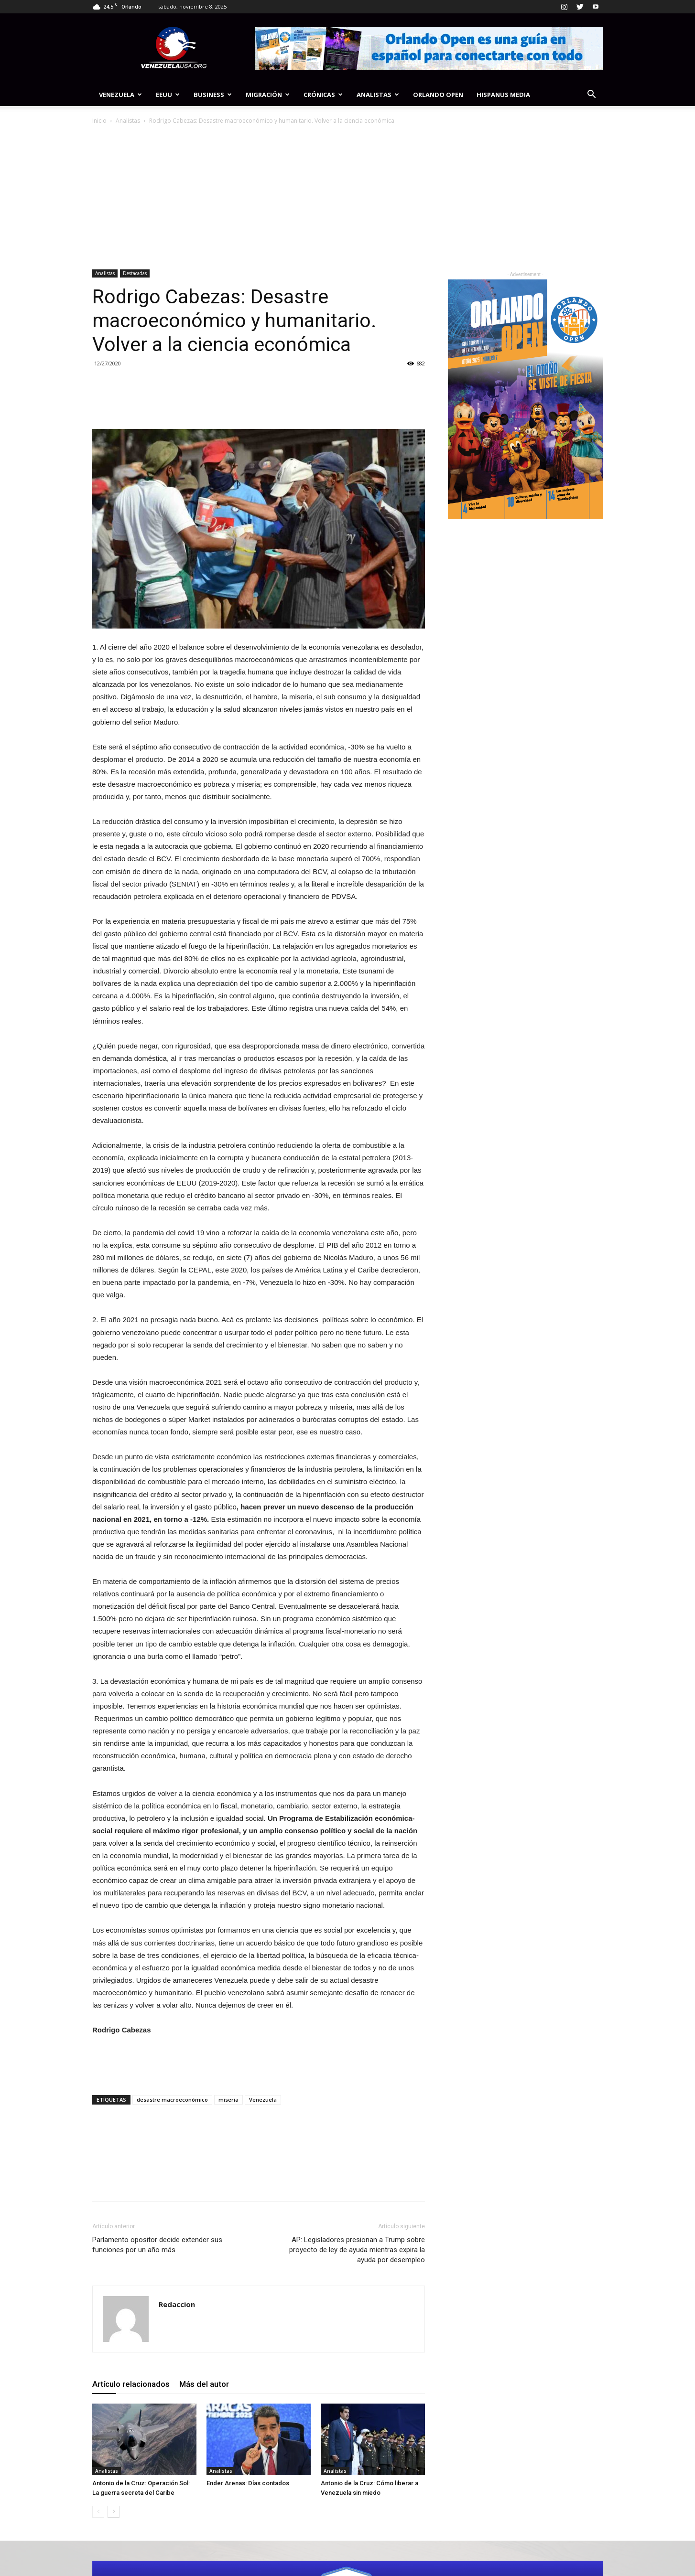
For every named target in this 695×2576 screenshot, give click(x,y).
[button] (591, 95)
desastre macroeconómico (172, 2099)
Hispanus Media (503, 94)
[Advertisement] (347, 198)
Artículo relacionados (131, 2384)
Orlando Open (438, 94)
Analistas (378, 94)
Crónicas (323, 94)
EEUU (168, 94)
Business (213, 94)
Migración (268, 94)
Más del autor (204, 2384)
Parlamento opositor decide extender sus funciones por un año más (157, 2244)
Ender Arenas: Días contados (247, 2483)
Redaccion (177, 2304)
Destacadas (135, 273)
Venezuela (120, 94)
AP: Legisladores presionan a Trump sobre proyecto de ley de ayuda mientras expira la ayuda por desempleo (357, 2249)
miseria (228, 2099)
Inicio (99, 121)
